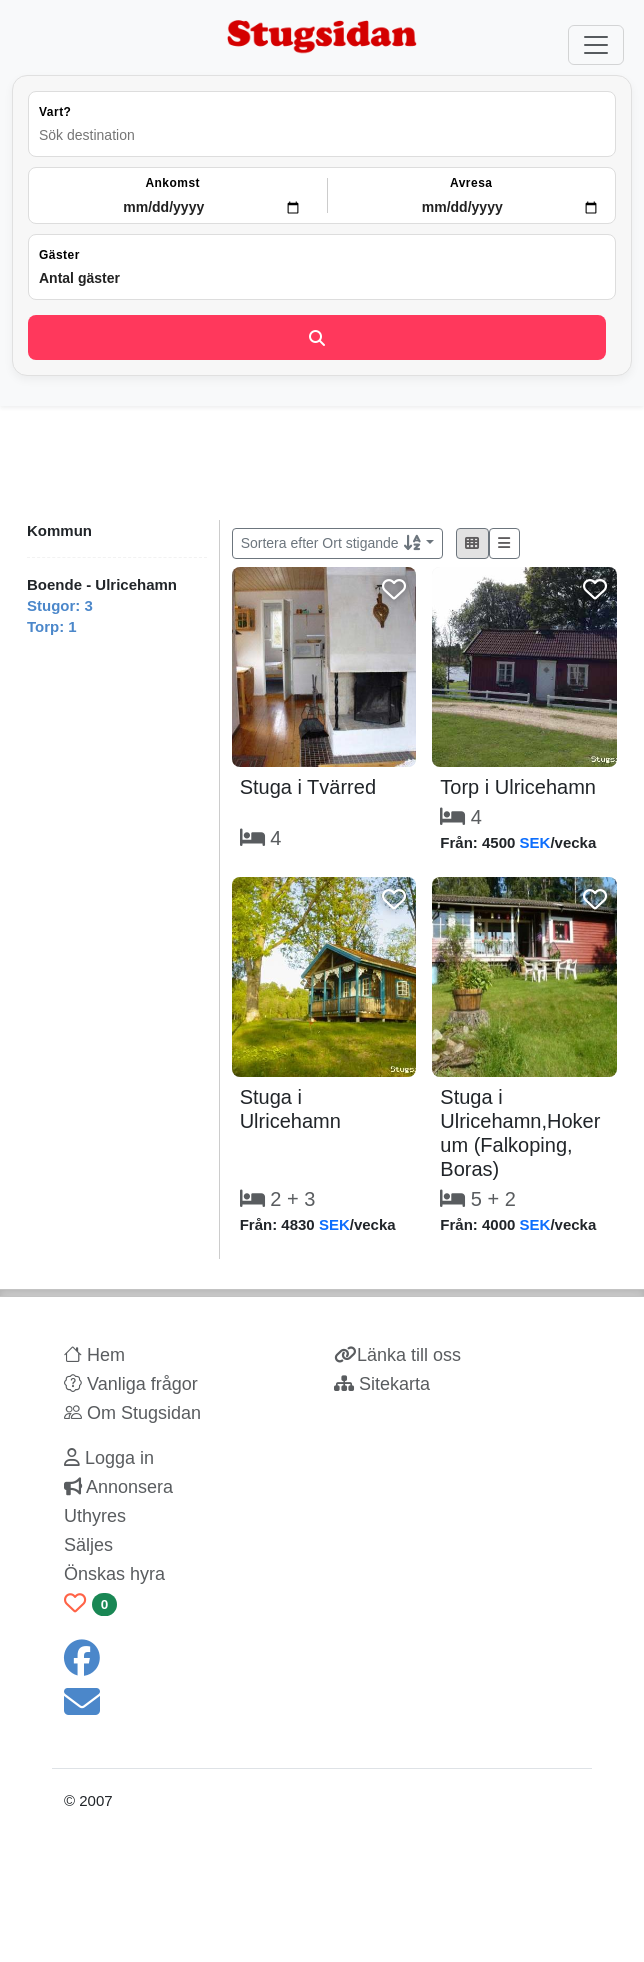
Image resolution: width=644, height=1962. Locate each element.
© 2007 (88, 1801)
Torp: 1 (52, 626)
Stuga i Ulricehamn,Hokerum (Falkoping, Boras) (520, 1133)
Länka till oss (397, 1355)
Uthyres (95, 1516)
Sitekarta (382, 1384)
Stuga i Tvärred (308, 787)
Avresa (471, 183)
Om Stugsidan (132, 1413)
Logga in (109, 1458)
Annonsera (118, 1487)
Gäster (59, 255)
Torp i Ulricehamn (518, 787)
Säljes (88, 1545)
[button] (472, 543)
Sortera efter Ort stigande (332, 543)
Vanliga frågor (131, 1384)
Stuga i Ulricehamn (290, 1109)
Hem (94, 1355)
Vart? (55, 112)
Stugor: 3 (60, 605)
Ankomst (172, 183)
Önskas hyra (114, 1574)
